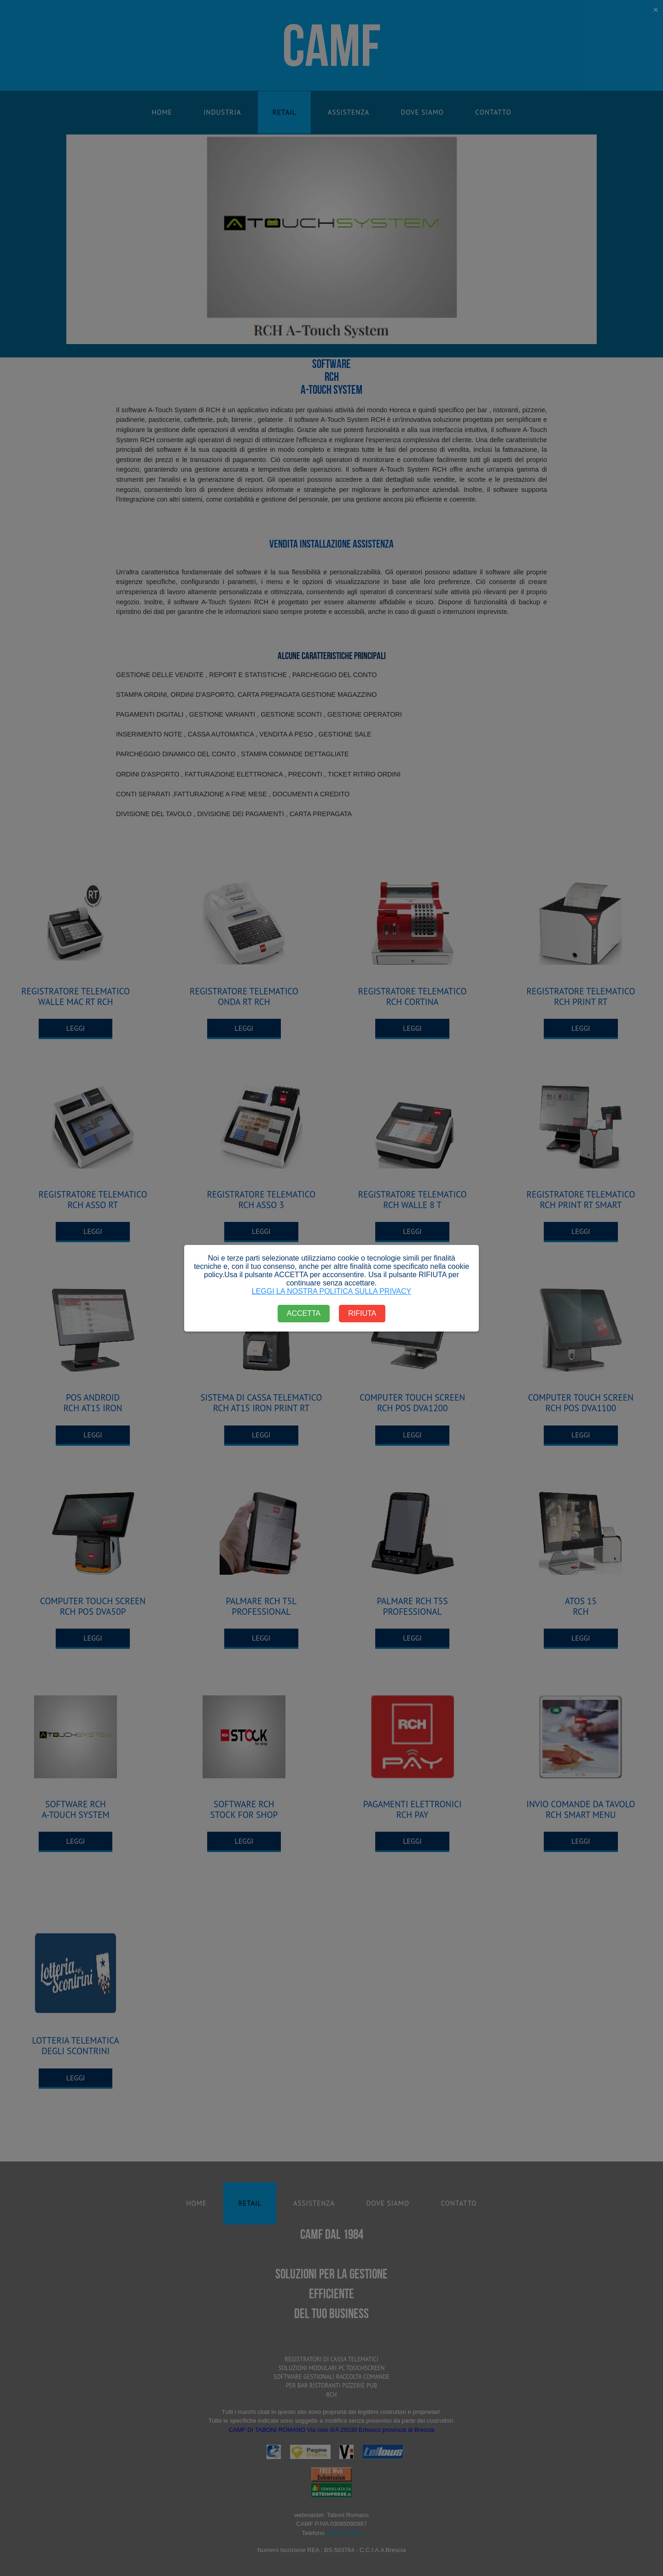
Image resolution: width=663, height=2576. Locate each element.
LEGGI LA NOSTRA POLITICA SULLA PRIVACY (332, 1291)
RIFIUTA (362, 1313)
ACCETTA (303, 1313)
